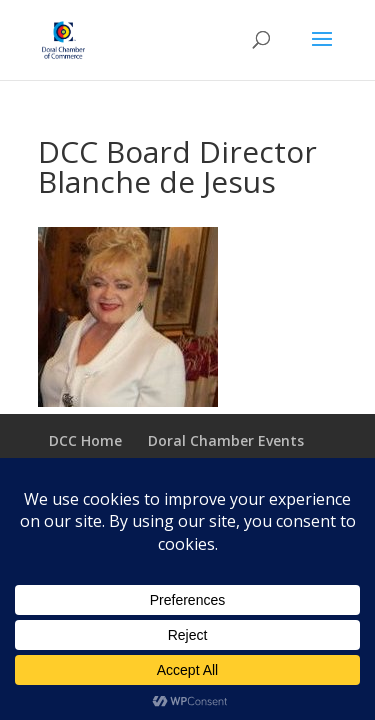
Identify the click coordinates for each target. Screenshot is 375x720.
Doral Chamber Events (226, 440)
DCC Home (85, 440)
